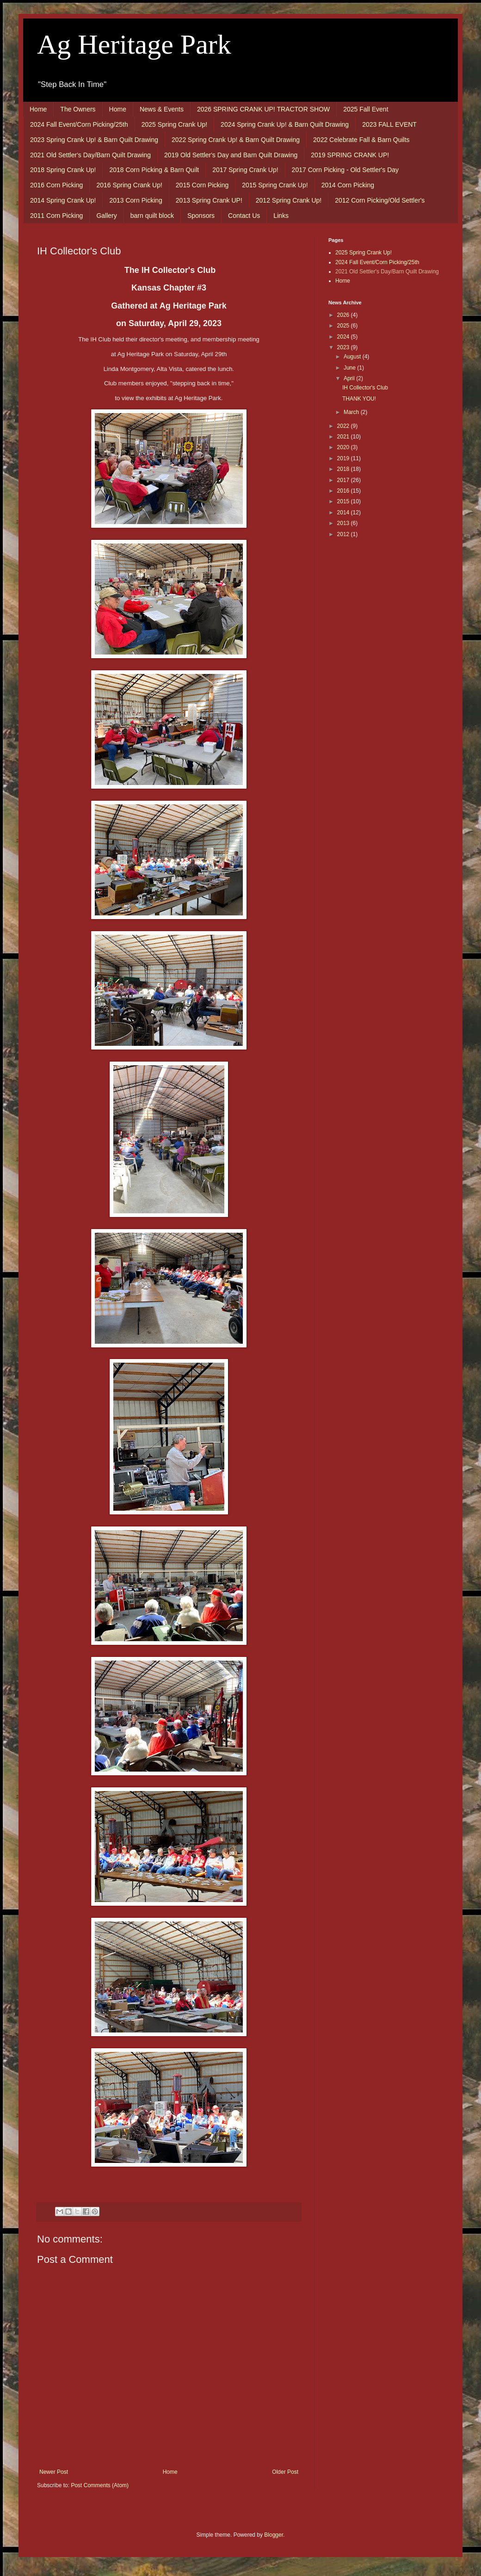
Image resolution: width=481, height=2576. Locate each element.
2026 (344, 315)
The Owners (77, 109)
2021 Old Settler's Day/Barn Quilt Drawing (90, 155)
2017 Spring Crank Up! (245, 169)
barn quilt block (152, 215)
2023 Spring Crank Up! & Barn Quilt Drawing (94, 139)
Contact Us (244, 215)
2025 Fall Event (365, 109)
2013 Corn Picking (135, 200)
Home (38, 109)
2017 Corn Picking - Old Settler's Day (345, 169)
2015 (344, 501)
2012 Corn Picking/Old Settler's (380, 200)
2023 (344, 347)
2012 (344, 534)
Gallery (106, 215)
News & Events (162, 109)
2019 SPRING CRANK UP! (350, 155)
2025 (344, 325)
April (350, 378)
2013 (344, 523)
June (350, 367)
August (353, 356)
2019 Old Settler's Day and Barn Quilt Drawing (230, 155)
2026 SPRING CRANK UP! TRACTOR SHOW (263, 109)
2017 (344, 480)
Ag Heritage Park (134, 44)
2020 (344, 447)
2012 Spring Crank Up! (288, 200)
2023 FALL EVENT (389, 124)
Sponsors (201, 215)
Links (281, 215)
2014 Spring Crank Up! (63, 200)
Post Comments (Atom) (100, 2485)
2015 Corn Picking (202, 185)
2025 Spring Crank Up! (174, 124)
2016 (344, 491)
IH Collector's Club (365, 387)
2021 (344, 436)
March (352, 412)
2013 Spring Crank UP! (209, 200)
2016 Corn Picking (56, 185)
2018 (344, 469)
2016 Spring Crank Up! (129, 185)
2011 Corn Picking (56, 215)
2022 (344, 426)
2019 (344, 458)
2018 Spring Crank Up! (63, 169)
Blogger (273, 2535)
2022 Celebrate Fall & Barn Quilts (361, 139)
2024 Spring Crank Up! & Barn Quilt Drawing (285, 124)
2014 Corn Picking (347, 185)
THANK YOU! (359, 398)
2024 (344, 337)
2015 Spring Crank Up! (275, 185)
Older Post (285, 2472)
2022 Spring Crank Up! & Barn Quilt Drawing (236, 139)
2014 (344, 512)
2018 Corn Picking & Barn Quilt (154, 169)
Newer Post (53, 2472)
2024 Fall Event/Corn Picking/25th (79, 124)
